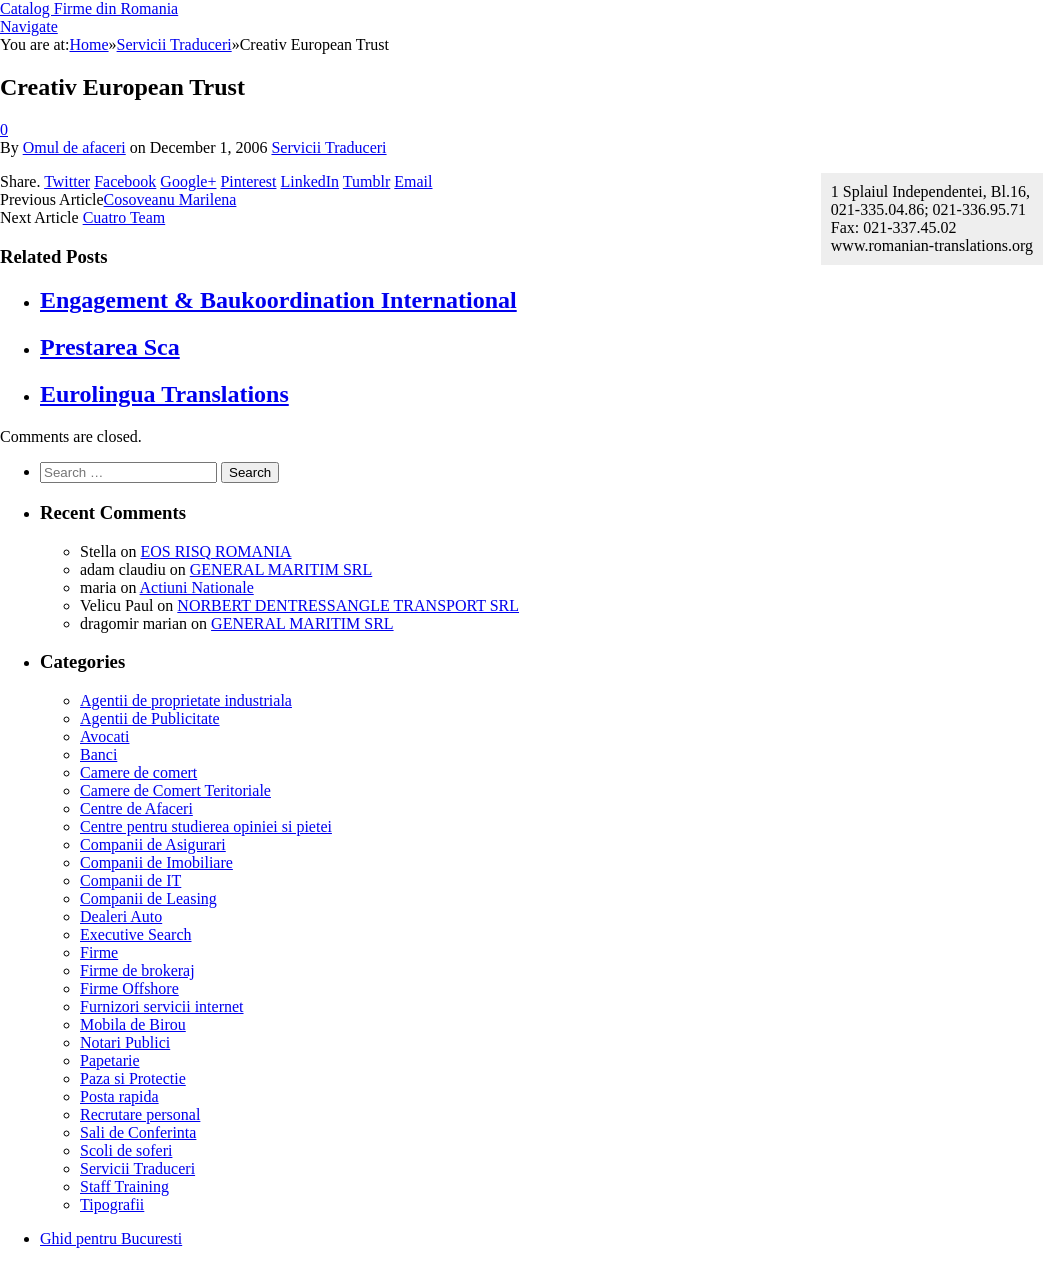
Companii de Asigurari (153, 844)
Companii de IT (130, 880)
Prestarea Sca (110, 347)
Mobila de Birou (133, 1024)
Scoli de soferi (126, 1150)
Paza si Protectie (133, 1078)
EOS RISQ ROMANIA (215, 551)
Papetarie (110, 1060)
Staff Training (124, 1186)
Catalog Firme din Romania (89, 8)
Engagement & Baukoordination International (278, 300)
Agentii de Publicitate (150, 718)
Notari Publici (125, 1042)
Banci (98, 754)
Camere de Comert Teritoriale (175, 790)
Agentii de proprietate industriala (186, 700)
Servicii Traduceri (328, 147)
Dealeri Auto (121, 916)
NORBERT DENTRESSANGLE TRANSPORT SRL (348, 605)
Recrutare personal (140, 1114)
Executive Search (136, 934)
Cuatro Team (124, 217)
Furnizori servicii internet (162, 1006)
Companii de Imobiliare (156, 862)
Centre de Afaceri (136, 808)
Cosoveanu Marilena (170, 199)
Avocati (104, 736)
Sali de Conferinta (138, 1132)
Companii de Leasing (148, 898)
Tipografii (112, 1204)
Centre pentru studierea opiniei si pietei (206, 826)
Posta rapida (119, 1096)
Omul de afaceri (74, 147)
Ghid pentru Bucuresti (111, 1238)
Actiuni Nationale (197, 587)
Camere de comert (138, 772)
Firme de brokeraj (137, 970)
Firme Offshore (129, 988)
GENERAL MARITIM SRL (281, 569)
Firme (99, 952)
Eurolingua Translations (164, 394)
